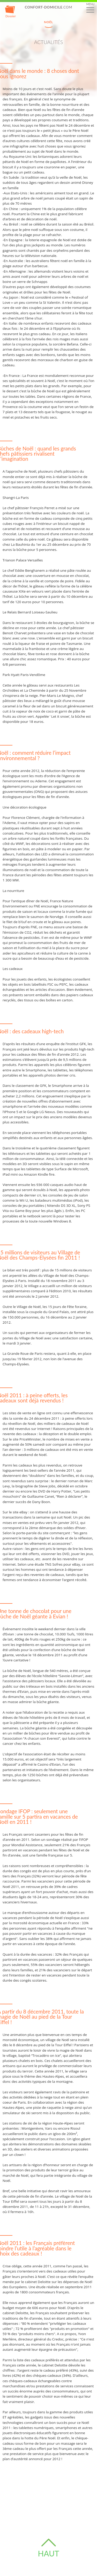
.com (48, 7)
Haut (48, 2553)
